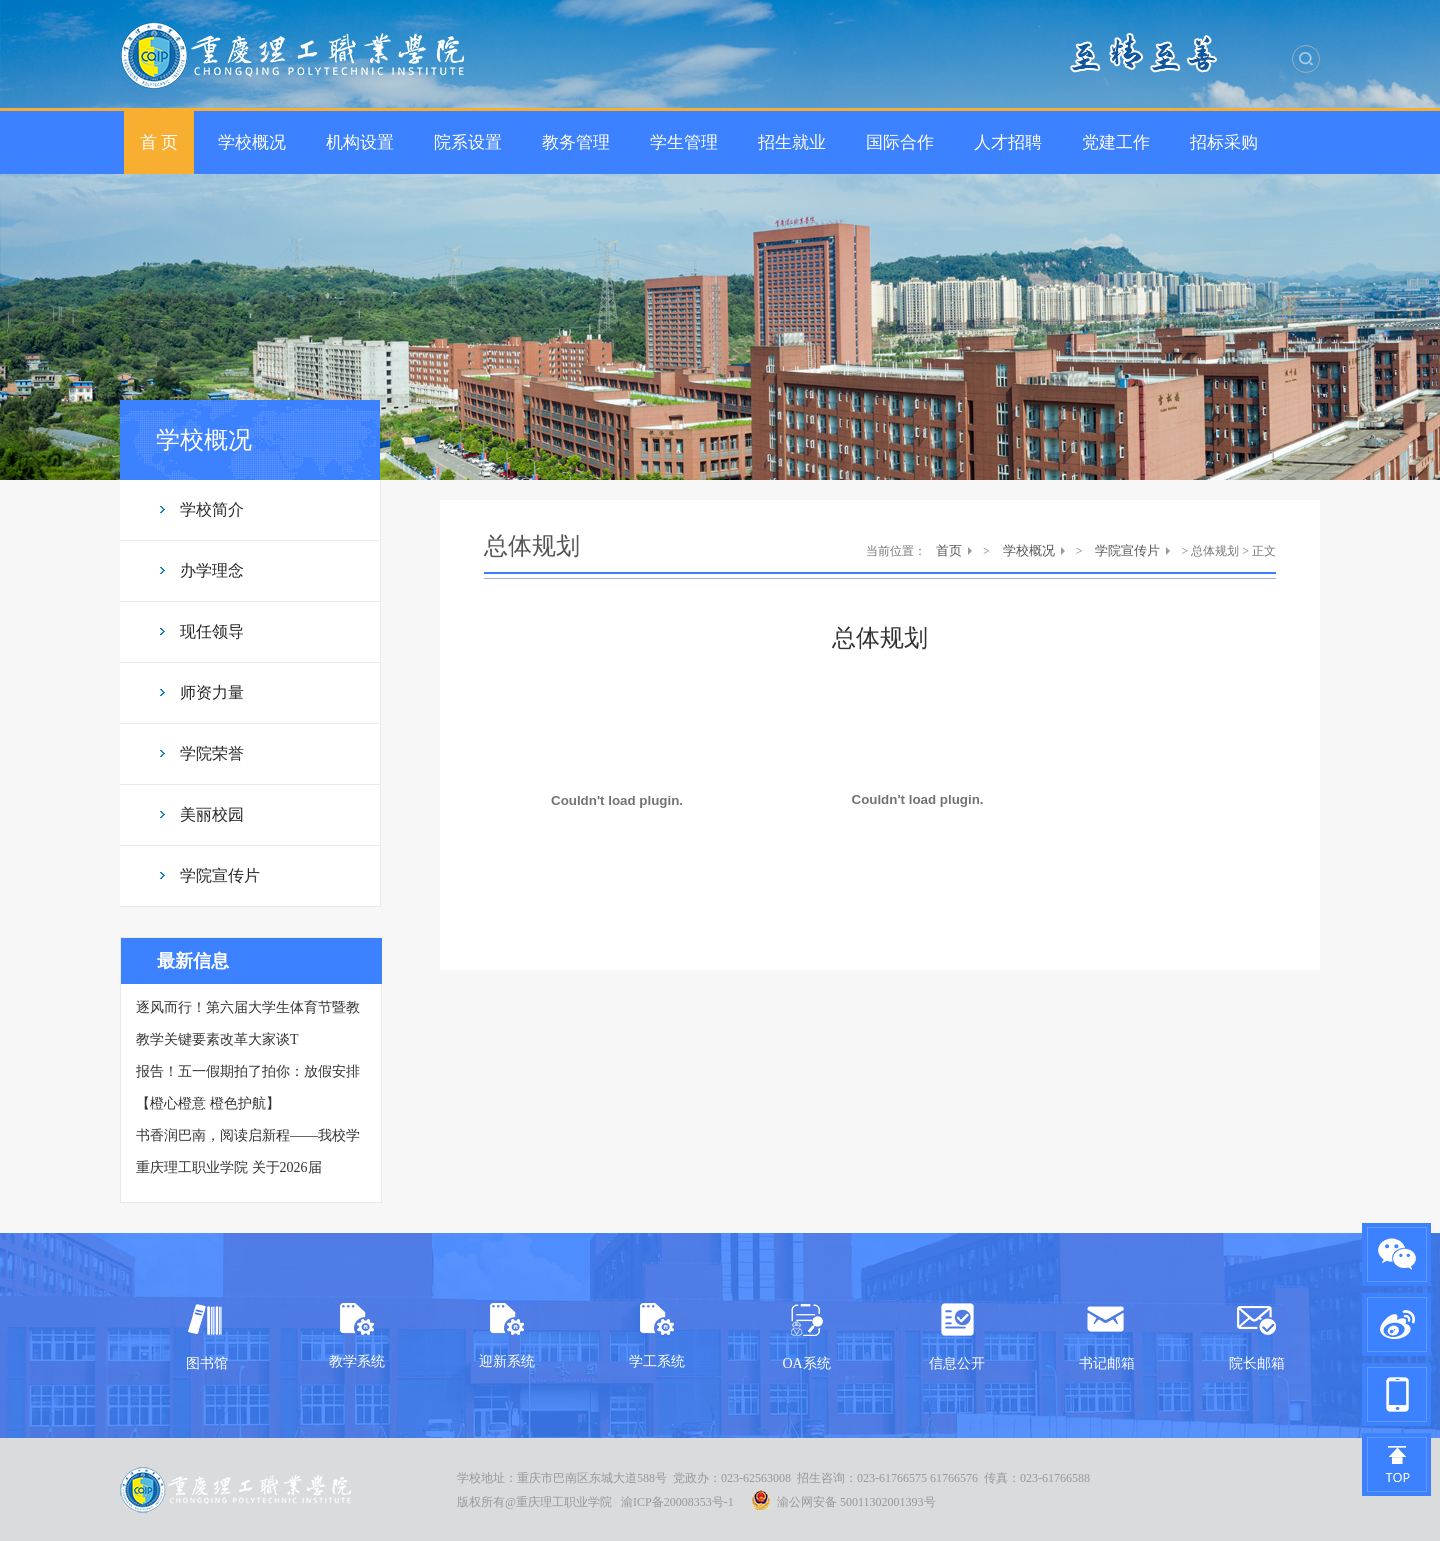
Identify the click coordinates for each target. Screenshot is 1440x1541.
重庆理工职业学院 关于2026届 (229, 1167)
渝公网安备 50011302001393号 (843, 1500)
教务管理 (576, 142)
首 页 (159, 142)
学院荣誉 (212, 753)
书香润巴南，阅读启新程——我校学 (248, 1135)
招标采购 (1224, 142)
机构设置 (360, 142)
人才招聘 (1008, 142)
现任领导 (212, 631)
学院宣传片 (220, 875)
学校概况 (252, 142)
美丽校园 (212, 814)
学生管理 (684, 142)
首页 (949, 550)
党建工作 (1116, 142)
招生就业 (792, 142)
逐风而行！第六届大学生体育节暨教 (248, 1007)
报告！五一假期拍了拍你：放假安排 (248, 1071)
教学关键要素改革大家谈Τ (217, 1039)
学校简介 (212, 509)
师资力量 (212, 692)
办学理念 (212, 570)
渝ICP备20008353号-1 (677, 1502)
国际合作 (900, 142)
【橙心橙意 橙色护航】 (208, 1103)
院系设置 (468, 142)
